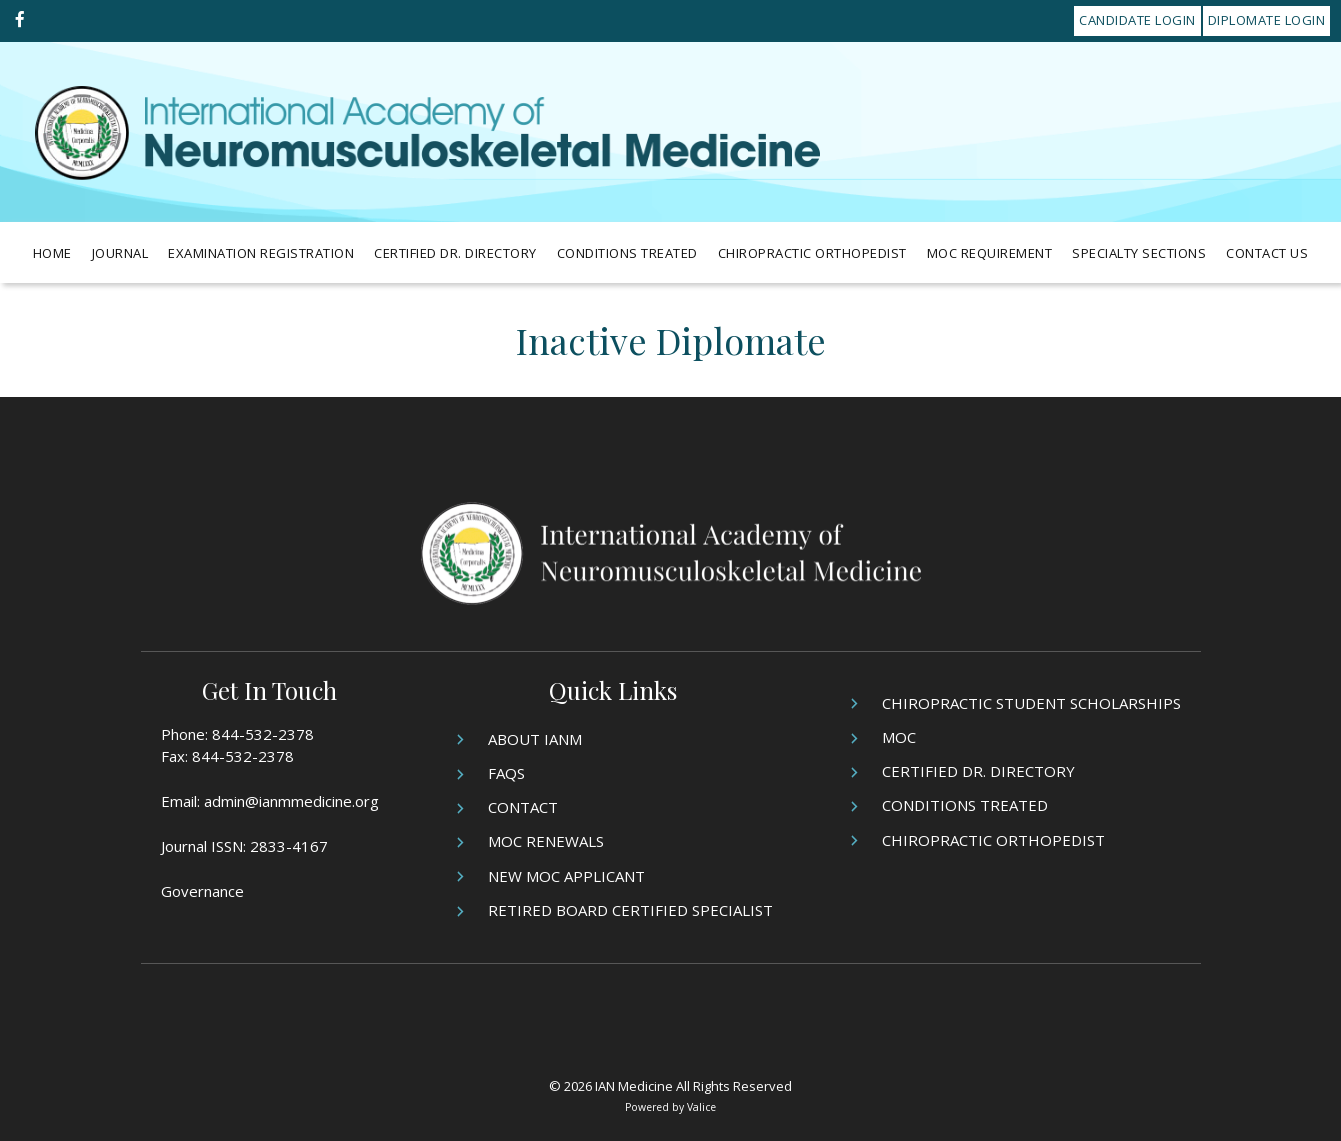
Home (52, 253)
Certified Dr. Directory (455, 253)
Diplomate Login (1267, 20)
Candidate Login (1137, 20)
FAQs (506, 773)
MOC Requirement (990, 253)
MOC (899, 737)
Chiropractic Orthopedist (812, 253)
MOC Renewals (546, 841)
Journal (120, 253)
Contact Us (1267, 253)
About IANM (535, 739)
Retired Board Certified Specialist (630, 910)
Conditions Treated (627, 253)
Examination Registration (261, 253)
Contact (523, 807)
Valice (701, 1107)
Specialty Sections (1139, 253)
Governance (202, 891)
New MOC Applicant (566, 876)
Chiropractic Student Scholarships (1031, 703)
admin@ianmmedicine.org (291, 801)
